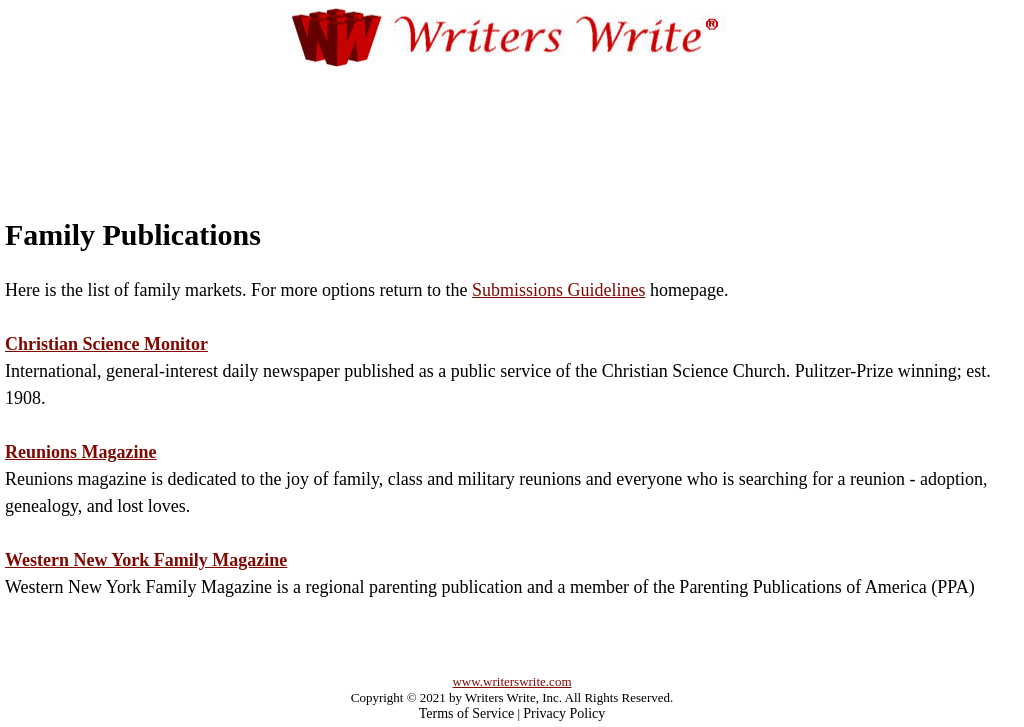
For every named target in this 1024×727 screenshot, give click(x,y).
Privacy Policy (564, 713)
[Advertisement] (512, 122)
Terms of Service (466, 713)
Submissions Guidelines (559, 290)
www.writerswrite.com (511, 681)
